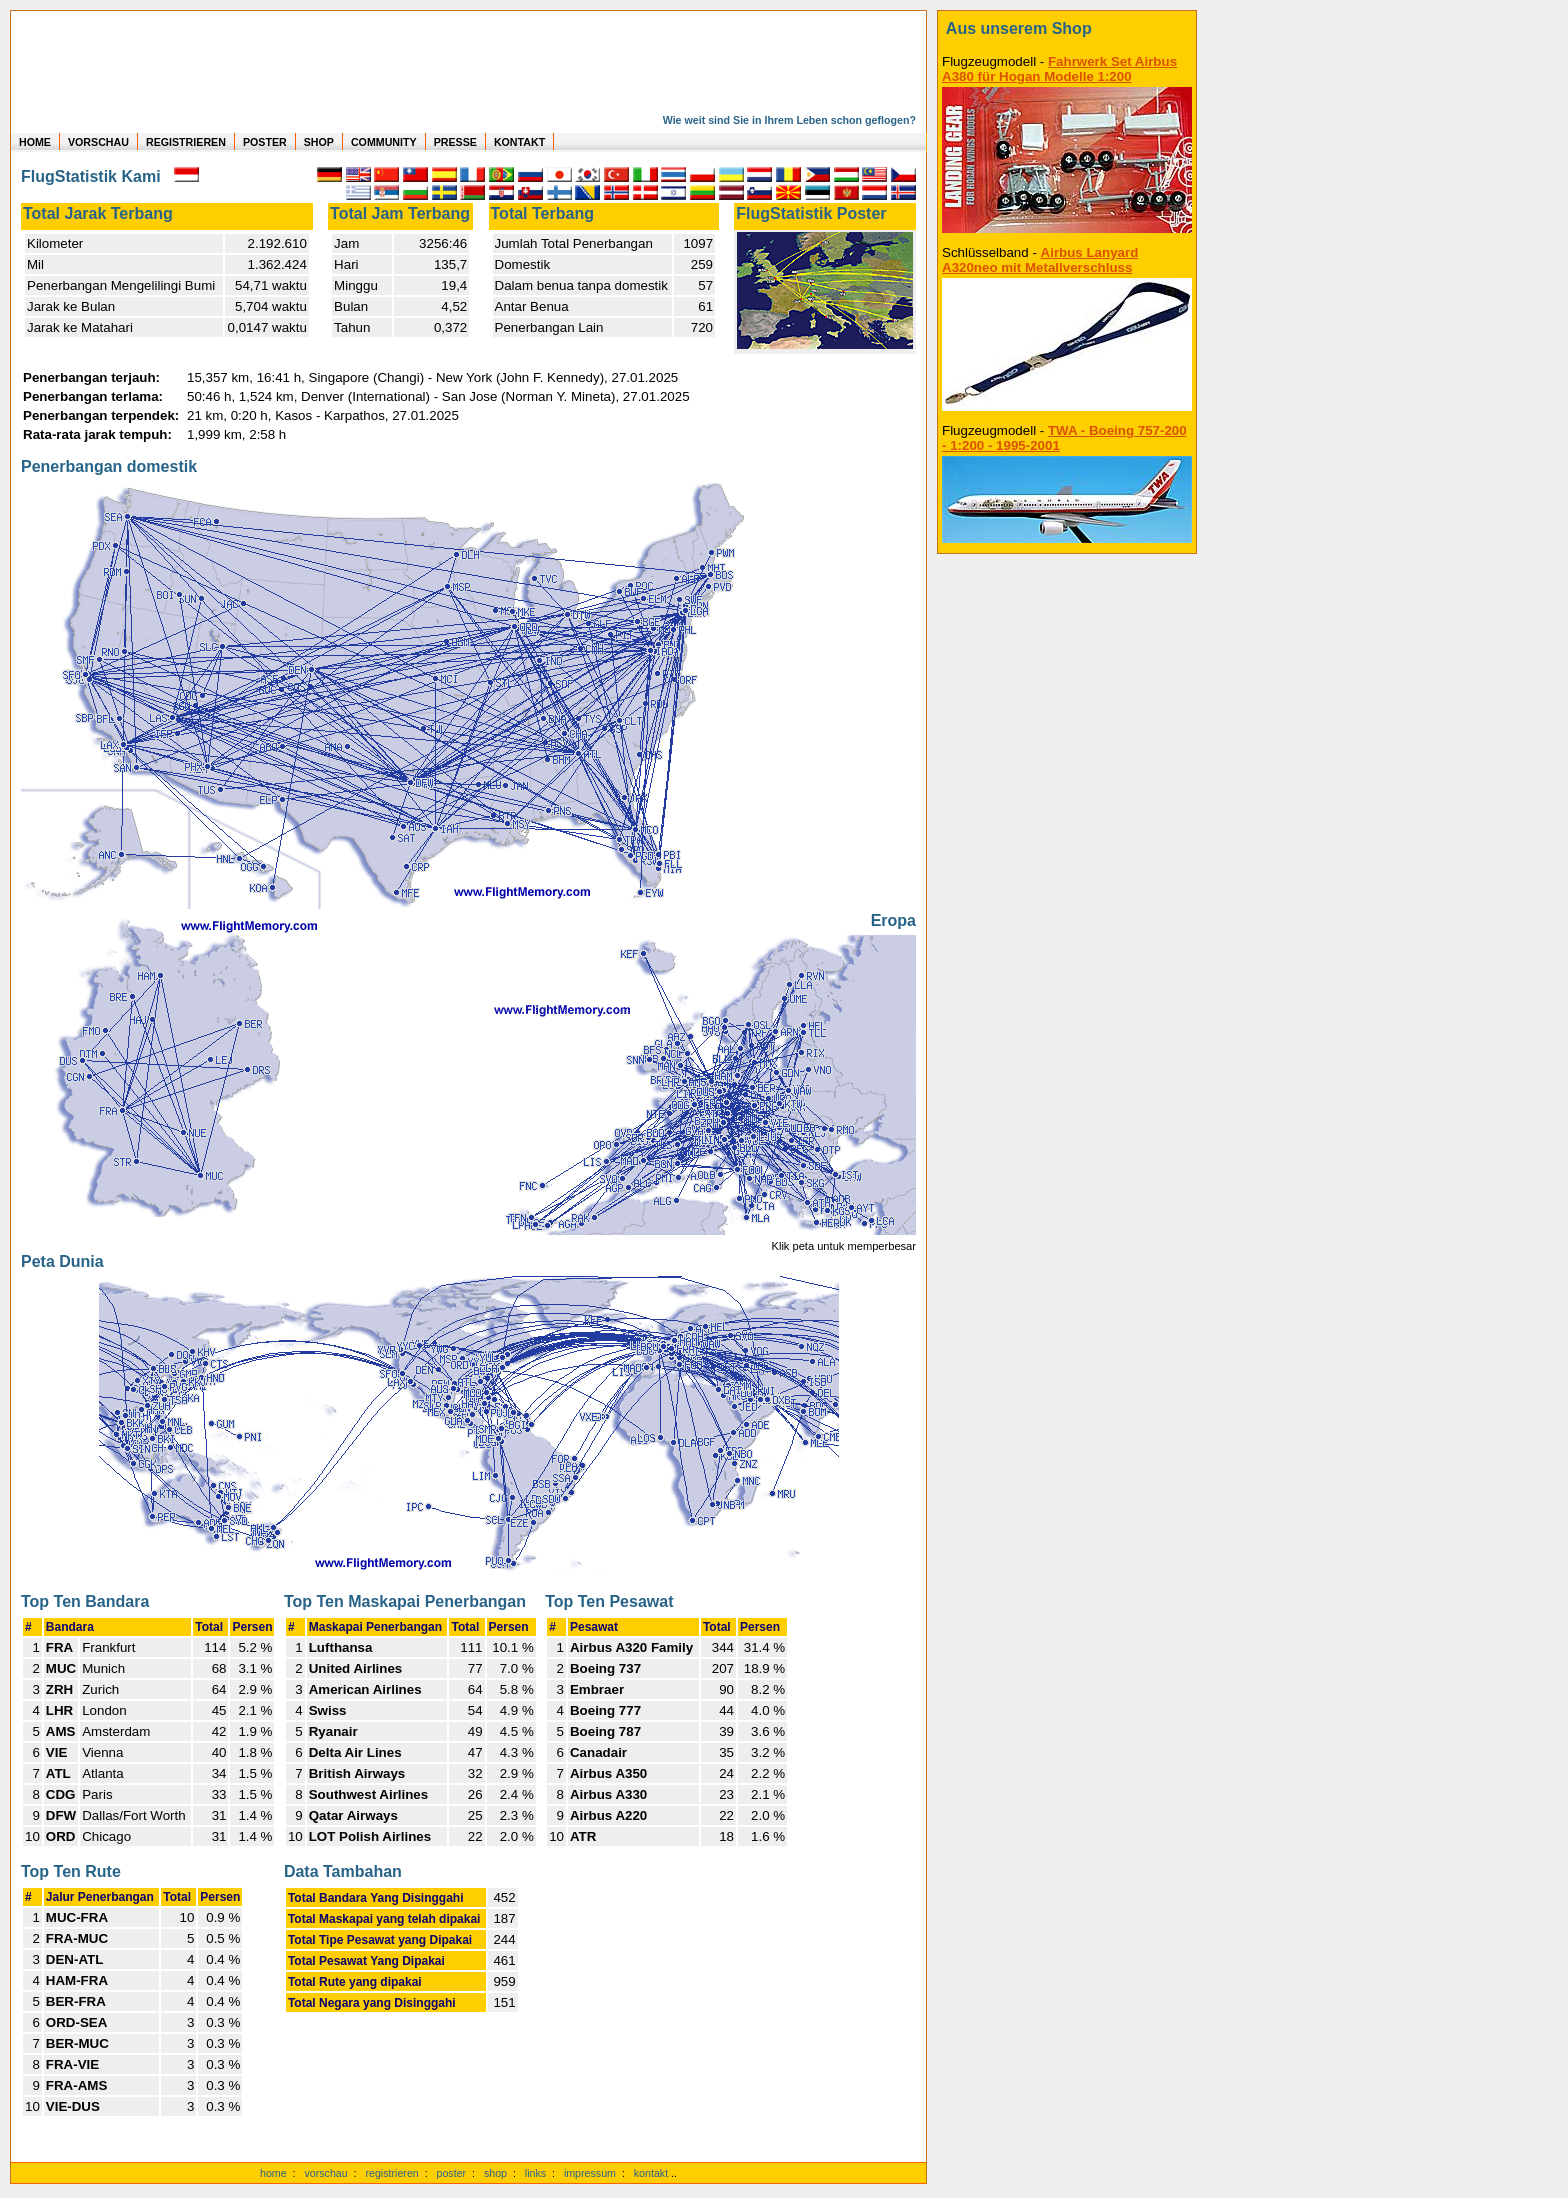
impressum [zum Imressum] (590, 2173)
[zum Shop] (1067, 29)
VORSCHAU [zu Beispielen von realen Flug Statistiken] (98, 142)
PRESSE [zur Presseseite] (455, 142)
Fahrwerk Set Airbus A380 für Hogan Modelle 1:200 (1059, 69)
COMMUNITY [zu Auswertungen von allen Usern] (384, 142)
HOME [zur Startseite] (35, 142)
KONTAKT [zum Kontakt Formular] (519, 142)
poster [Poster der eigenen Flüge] (452, 2173)
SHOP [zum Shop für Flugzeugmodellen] (319, 142)
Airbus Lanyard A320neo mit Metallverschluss (1040, 260)
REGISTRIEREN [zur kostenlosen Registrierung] (186, 142)
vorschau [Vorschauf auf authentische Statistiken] (325, 2173)
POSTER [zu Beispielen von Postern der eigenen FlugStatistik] (265, 142)
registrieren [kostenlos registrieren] (391, 2173)
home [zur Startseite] (273, 2173)
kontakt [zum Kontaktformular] (651, 2173)
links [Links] (535, 2173)
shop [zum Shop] (495, 2173)
